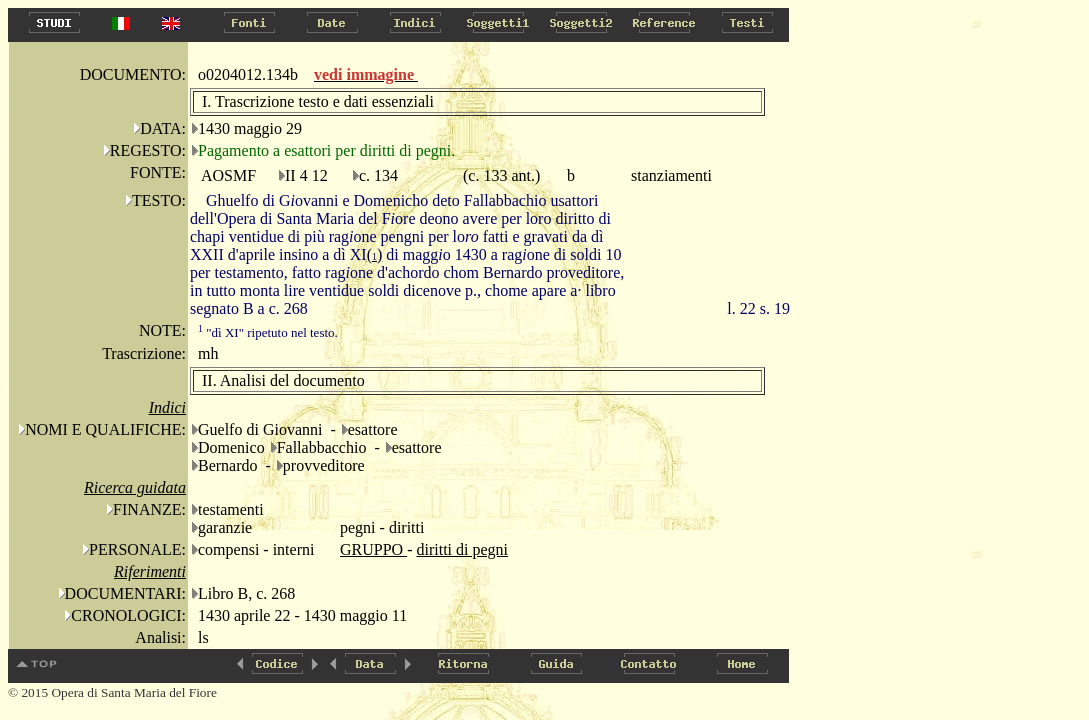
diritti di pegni (462, 549)
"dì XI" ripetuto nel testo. (268, 332)
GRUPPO (373, 549)
